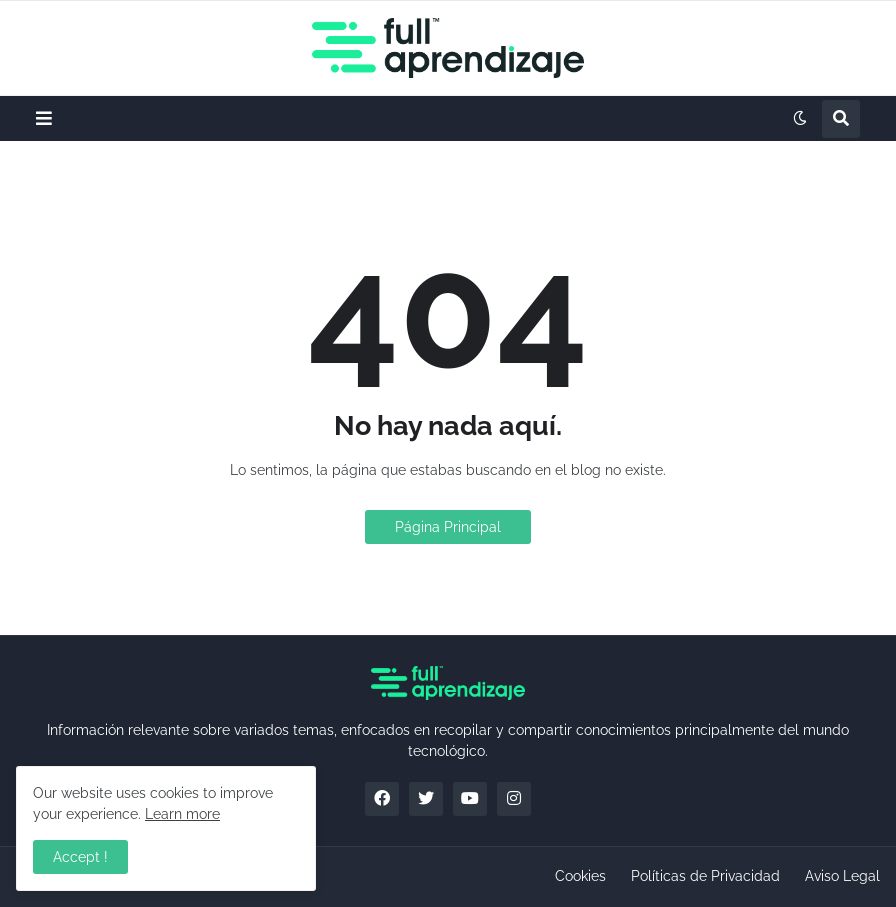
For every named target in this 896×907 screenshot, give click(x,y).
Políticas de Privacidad (705, 876)
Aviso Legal (842, 876)
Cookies (580, 876)
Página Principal (448, 527)
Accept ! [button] (80, 857)
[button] (44, 118)
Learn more (182, 814)
